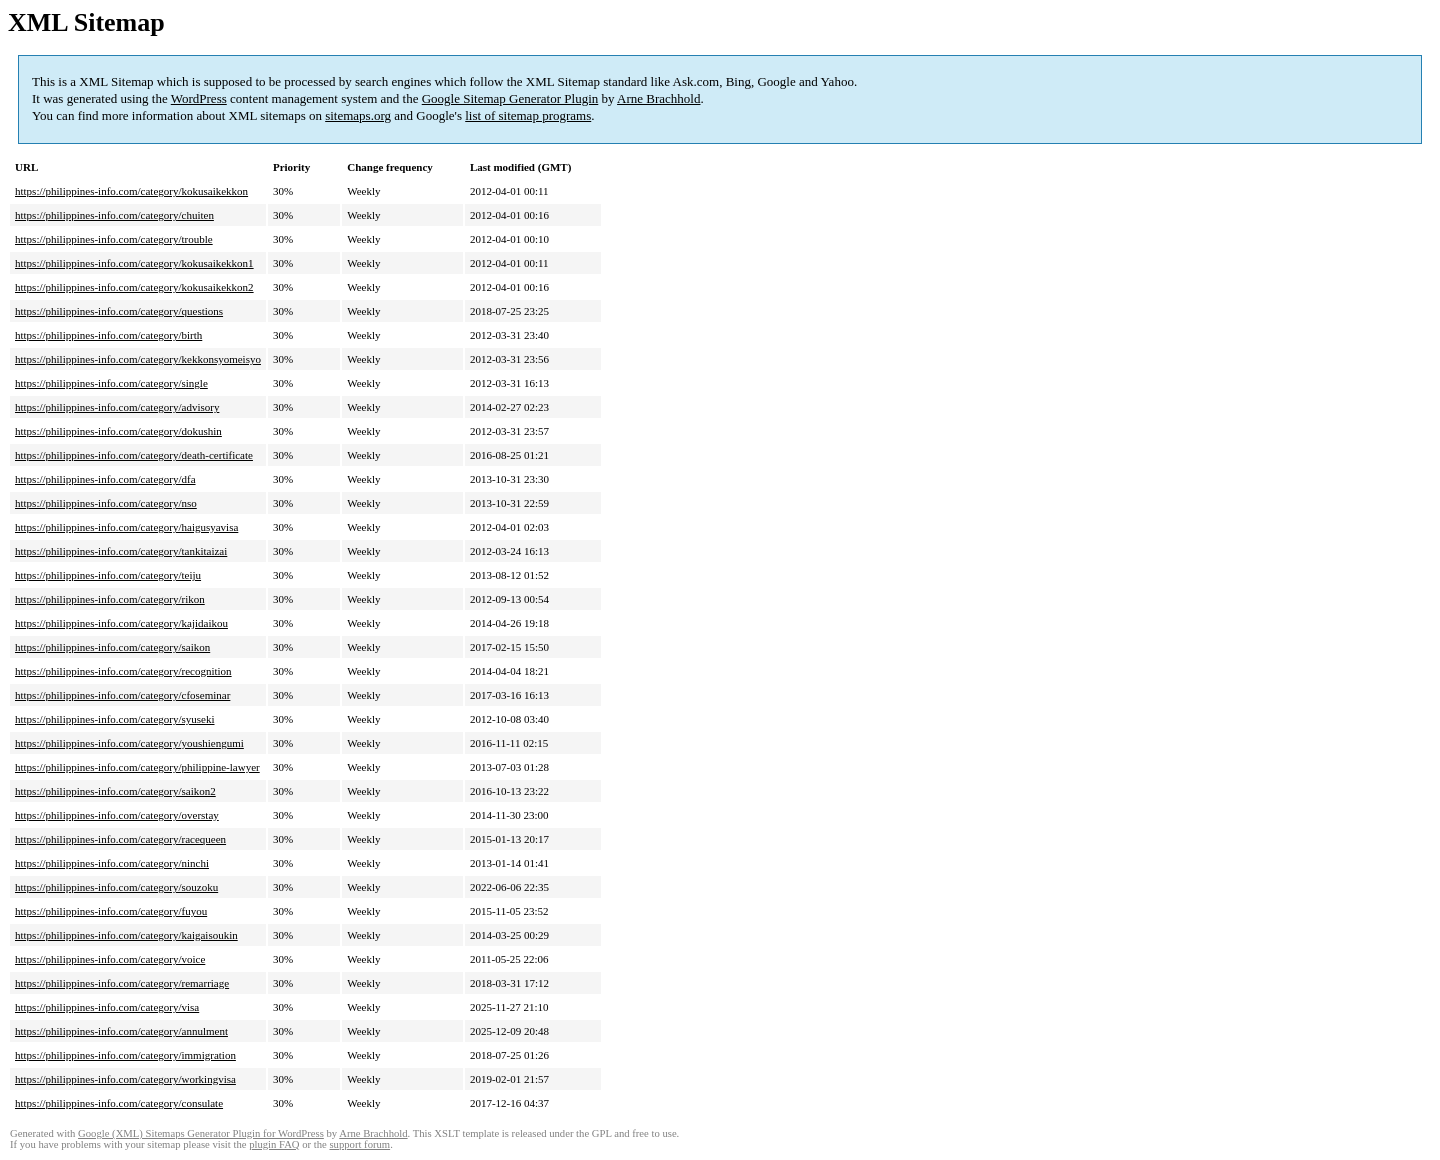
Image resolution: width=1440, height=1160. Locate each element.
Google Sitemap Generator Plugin (510, 98)
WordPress (199, 98)
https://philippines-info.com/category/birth (108, 335)
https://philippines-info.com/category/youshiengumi (129, 743)
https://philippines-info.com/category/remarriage (122, 983)
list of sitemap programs (528, 115)
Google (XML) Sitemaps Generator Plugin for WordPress (201, 1133)
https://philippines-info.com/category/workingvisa (125, 1079)
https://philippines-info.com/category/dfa (105, 479)
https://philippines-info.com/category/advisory (117, 407)
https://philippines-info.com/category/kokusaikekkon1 (134, 263)
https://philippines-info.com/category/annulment (121, 1031)
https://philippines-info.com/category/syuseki (115, 719)
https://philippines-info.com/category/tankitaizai (121, 551)
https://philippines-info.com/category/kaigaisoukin (126, 935)
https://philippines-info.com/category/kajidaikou (121, 623)
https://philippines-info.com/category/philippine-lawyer (137, 767)
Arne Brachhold (658, 98)
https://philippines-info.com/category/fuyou (111, 911)
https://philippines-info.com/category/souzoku (116, 887)
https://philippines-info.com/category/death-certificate (134, 455)
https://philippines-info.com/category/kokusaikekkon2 (134, 287)
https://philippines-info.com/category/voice (110, 959)
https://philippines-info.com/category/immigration (125, 1055)
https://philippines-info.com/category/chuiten (114, 215)
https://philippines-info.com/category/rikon (110, 599)
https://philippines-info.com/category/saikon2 (115, 791)
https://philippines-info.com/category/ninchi (112, 863)
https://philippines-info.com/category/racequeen (120, 839)
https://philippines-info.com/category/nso (106, 503)
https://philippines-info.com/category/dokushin (118, 431)
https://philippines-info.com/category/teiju (108, 575)
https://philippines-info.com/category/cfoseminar (122, 695)
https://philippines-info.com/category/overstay (117, 815)
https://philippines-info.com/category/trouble (114, 239)
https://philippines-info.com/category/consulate (119, 1103)
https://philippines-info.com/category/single (111, 383)
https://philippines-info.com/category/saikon (112, 647)
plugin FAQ (274, 1144)
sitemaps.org (358, 115)
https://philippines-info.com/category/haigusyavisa (126, 527)
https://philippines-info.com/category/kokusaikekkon (131, 191)
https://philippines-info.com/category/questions (119, 311)
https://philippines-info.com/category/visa (107, 1007)
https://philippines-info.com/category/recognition (123, 671)
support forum (359, 1144)
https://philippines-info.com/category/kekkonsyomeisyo (138, 359)
